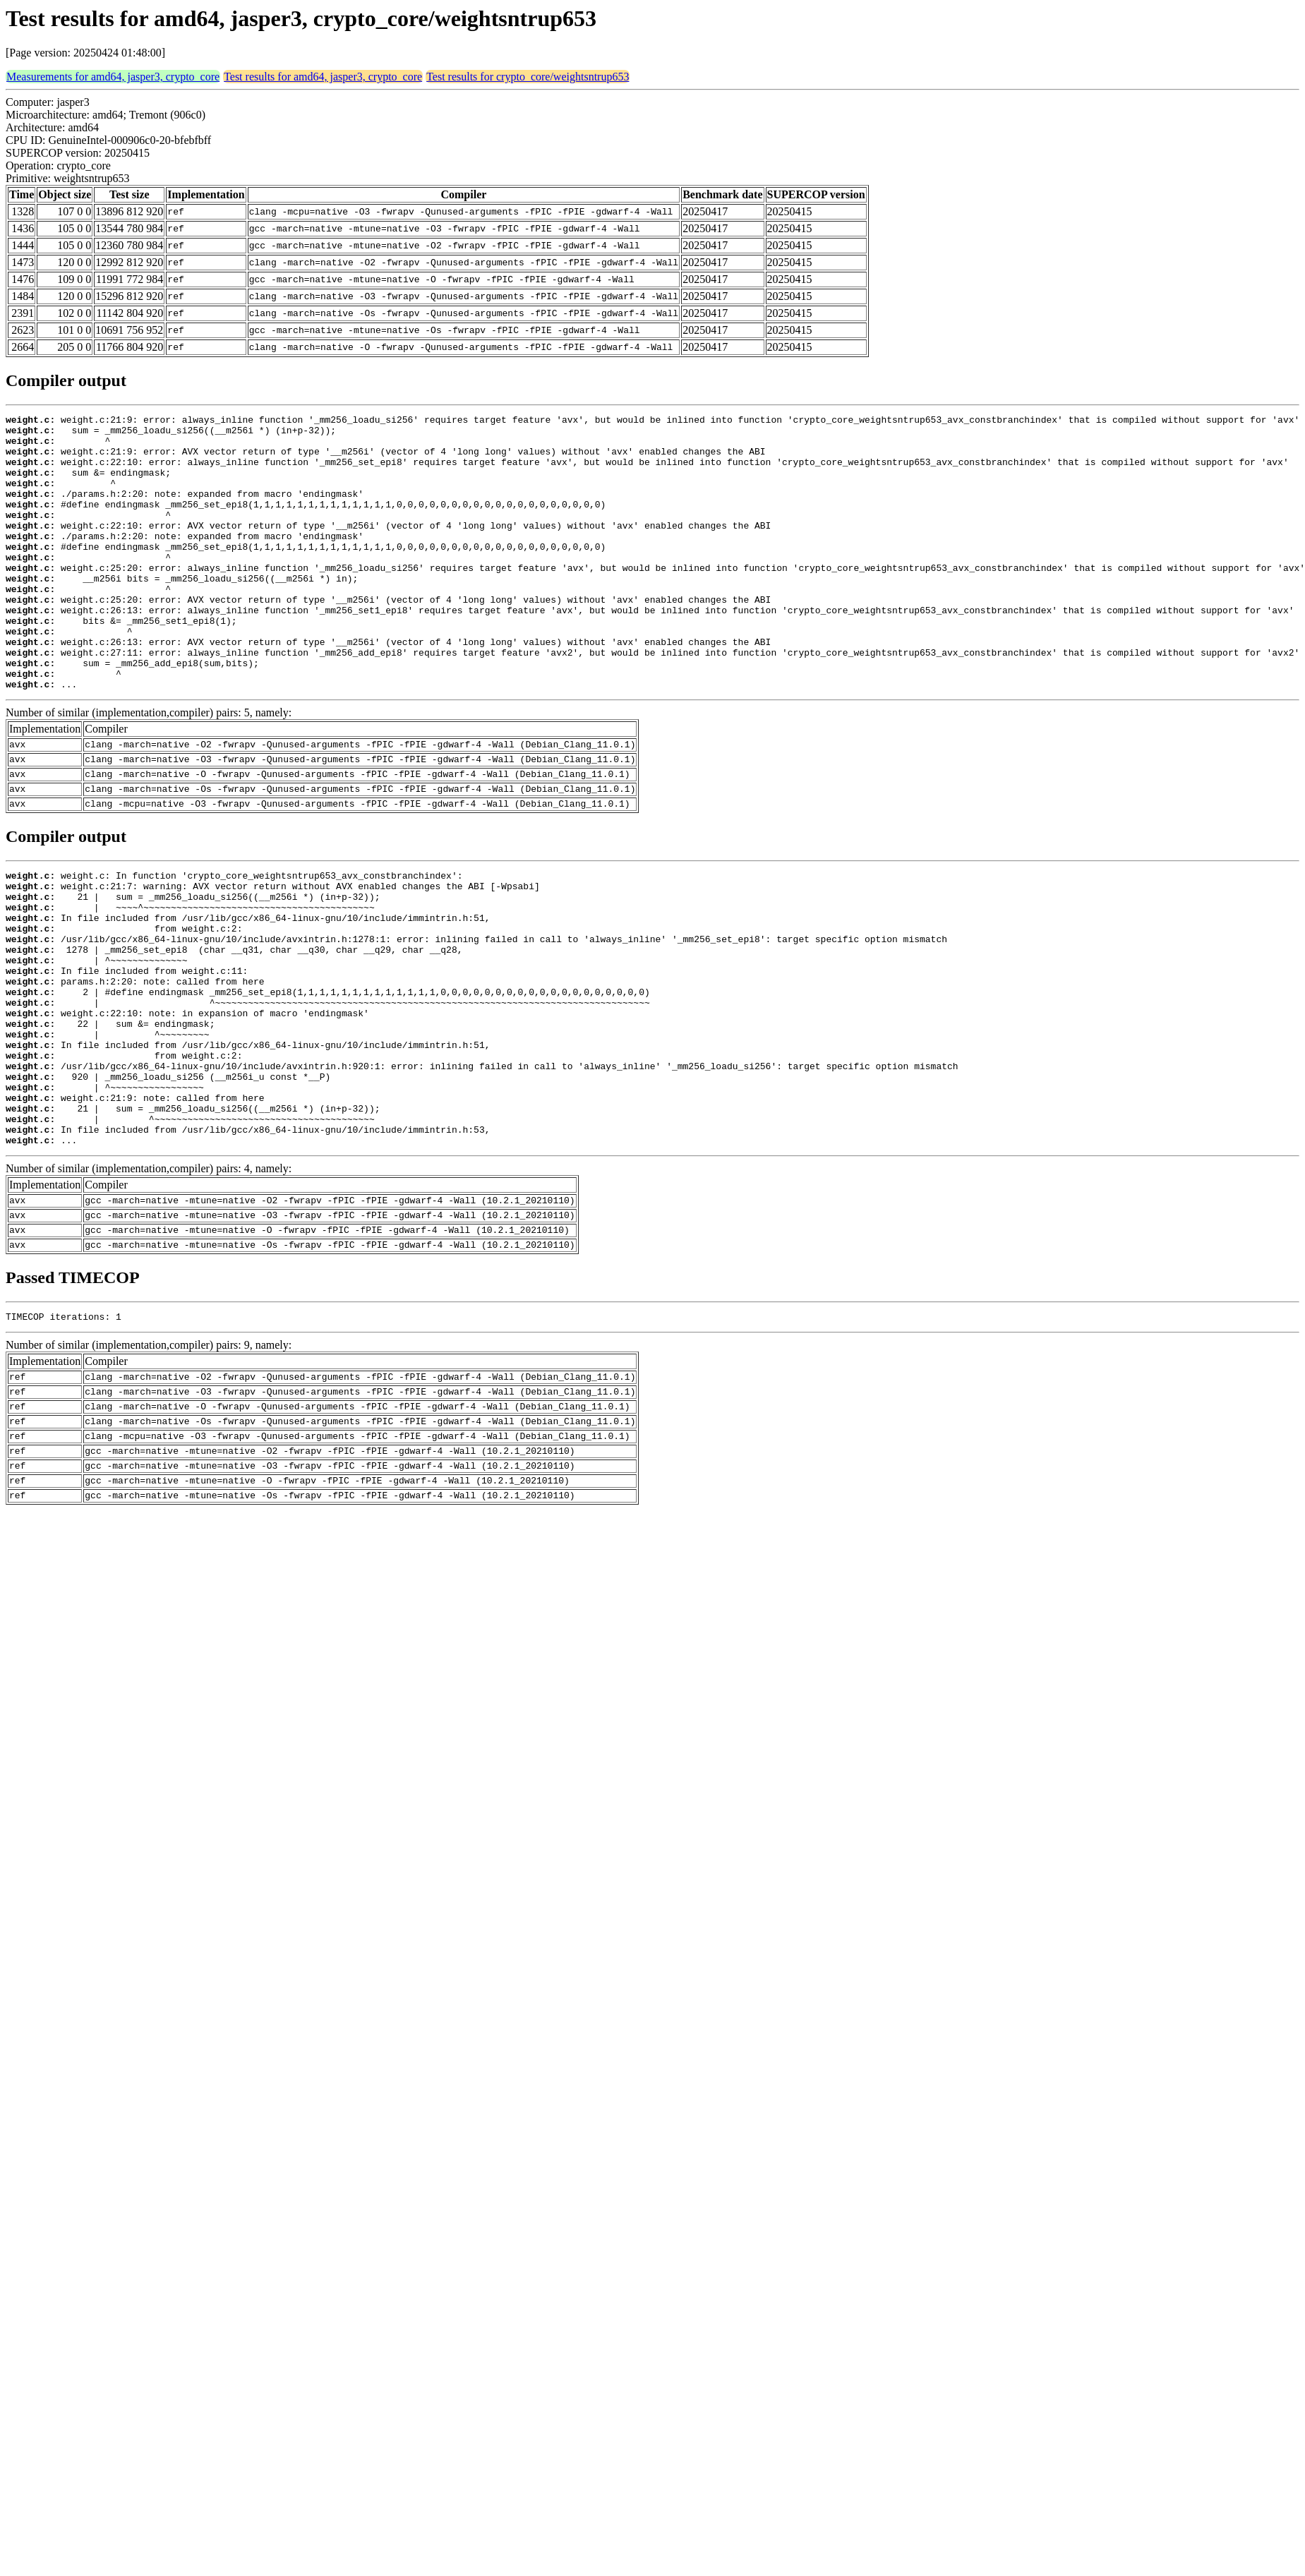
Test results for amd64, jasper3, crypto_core (323, 77)
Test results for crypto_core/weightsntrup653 (527, 77)
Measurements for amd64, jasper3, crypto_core (112, 77)
